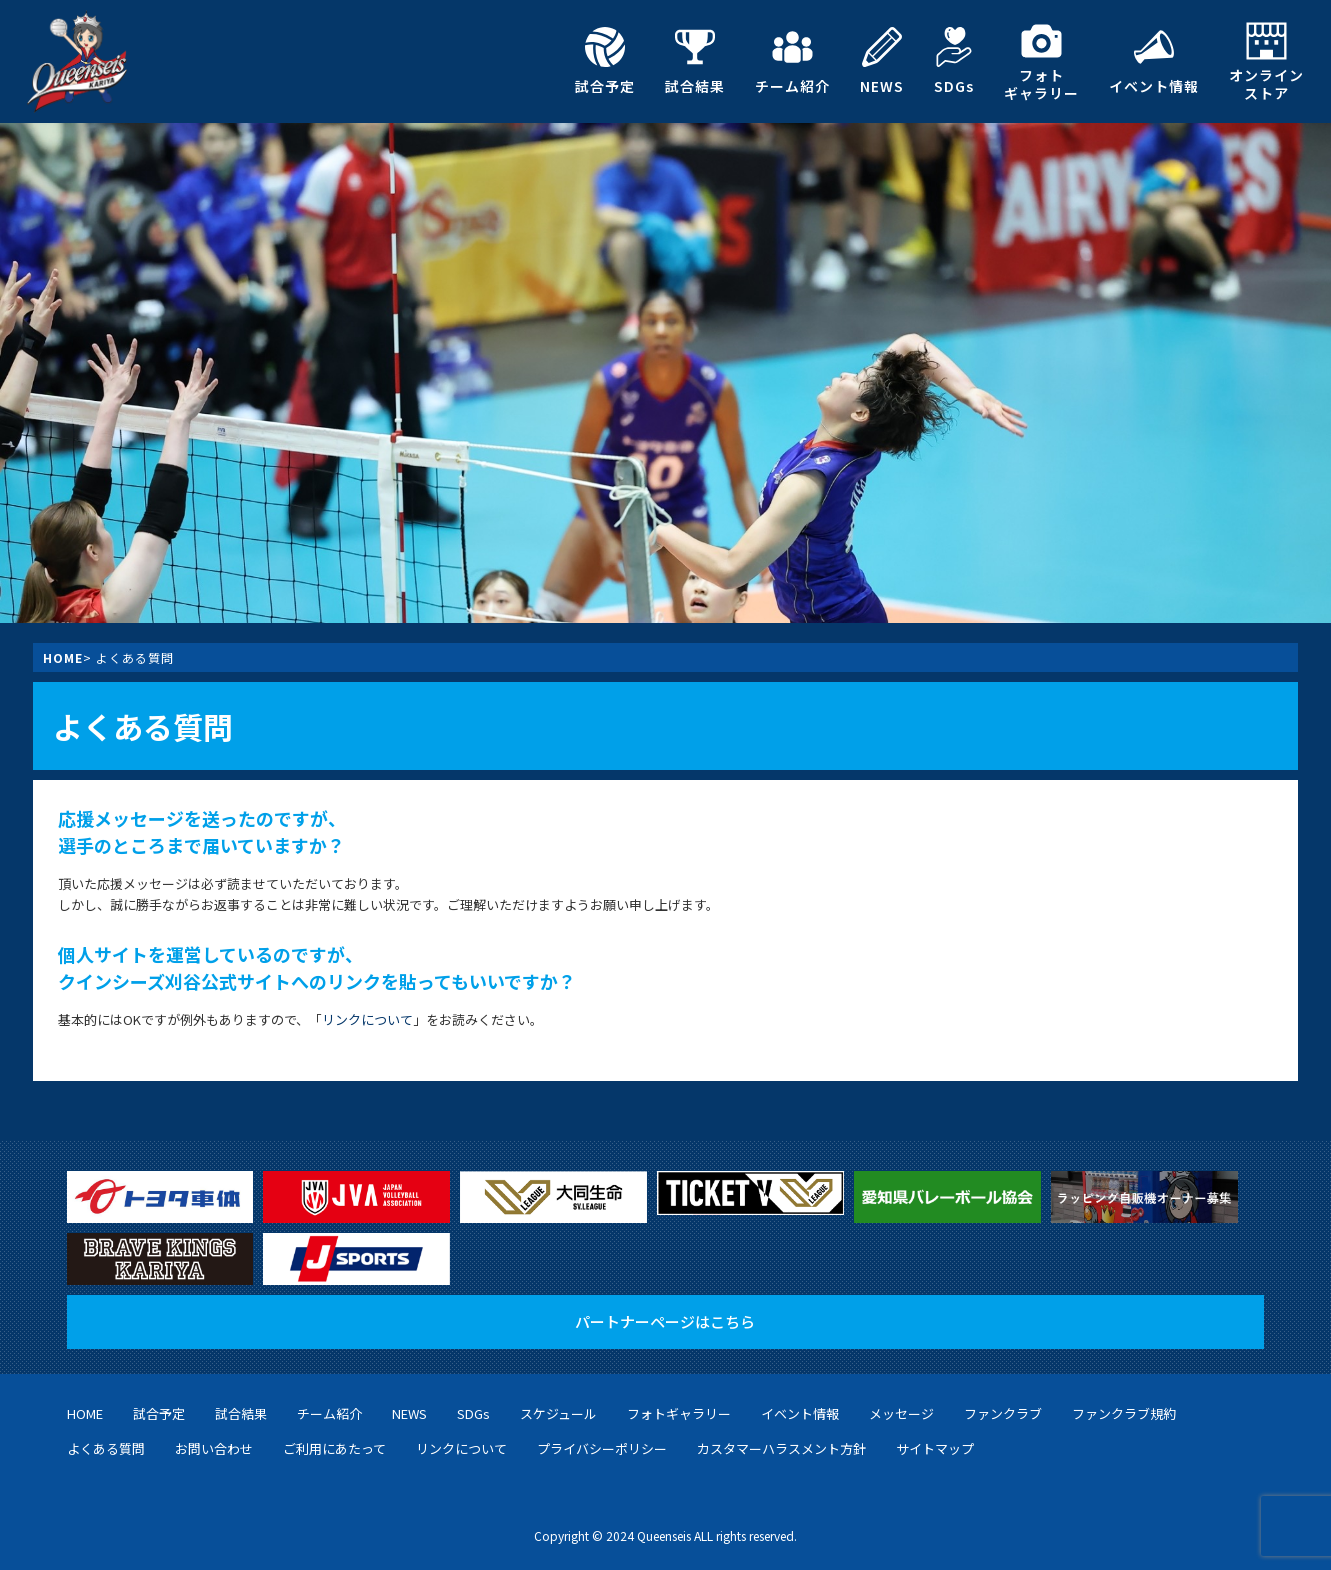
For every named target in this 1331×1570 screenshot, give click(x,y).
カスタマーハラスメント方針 (781, 1448)
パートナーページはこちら (665, 1321)
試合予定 (605, 61)
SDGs (954, 61)
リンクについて (367, 1019)
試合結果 (695, 61)
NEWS (882, 61)
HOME (63, 657)
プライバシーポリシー (602, 1448)
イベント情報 (1154, 61)
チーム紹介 (792, 61)
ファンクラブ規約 (1124, 1413)
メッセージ (901, 1413)
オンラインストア (1266, 61)
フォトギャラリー (1041, 61)
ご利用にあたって (334, 1448)
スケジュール (558, 1413)
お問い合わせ (214, 1448)
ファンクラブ (1003, 1413)
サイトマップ (935, 1448)
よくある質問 (106, 1448)
